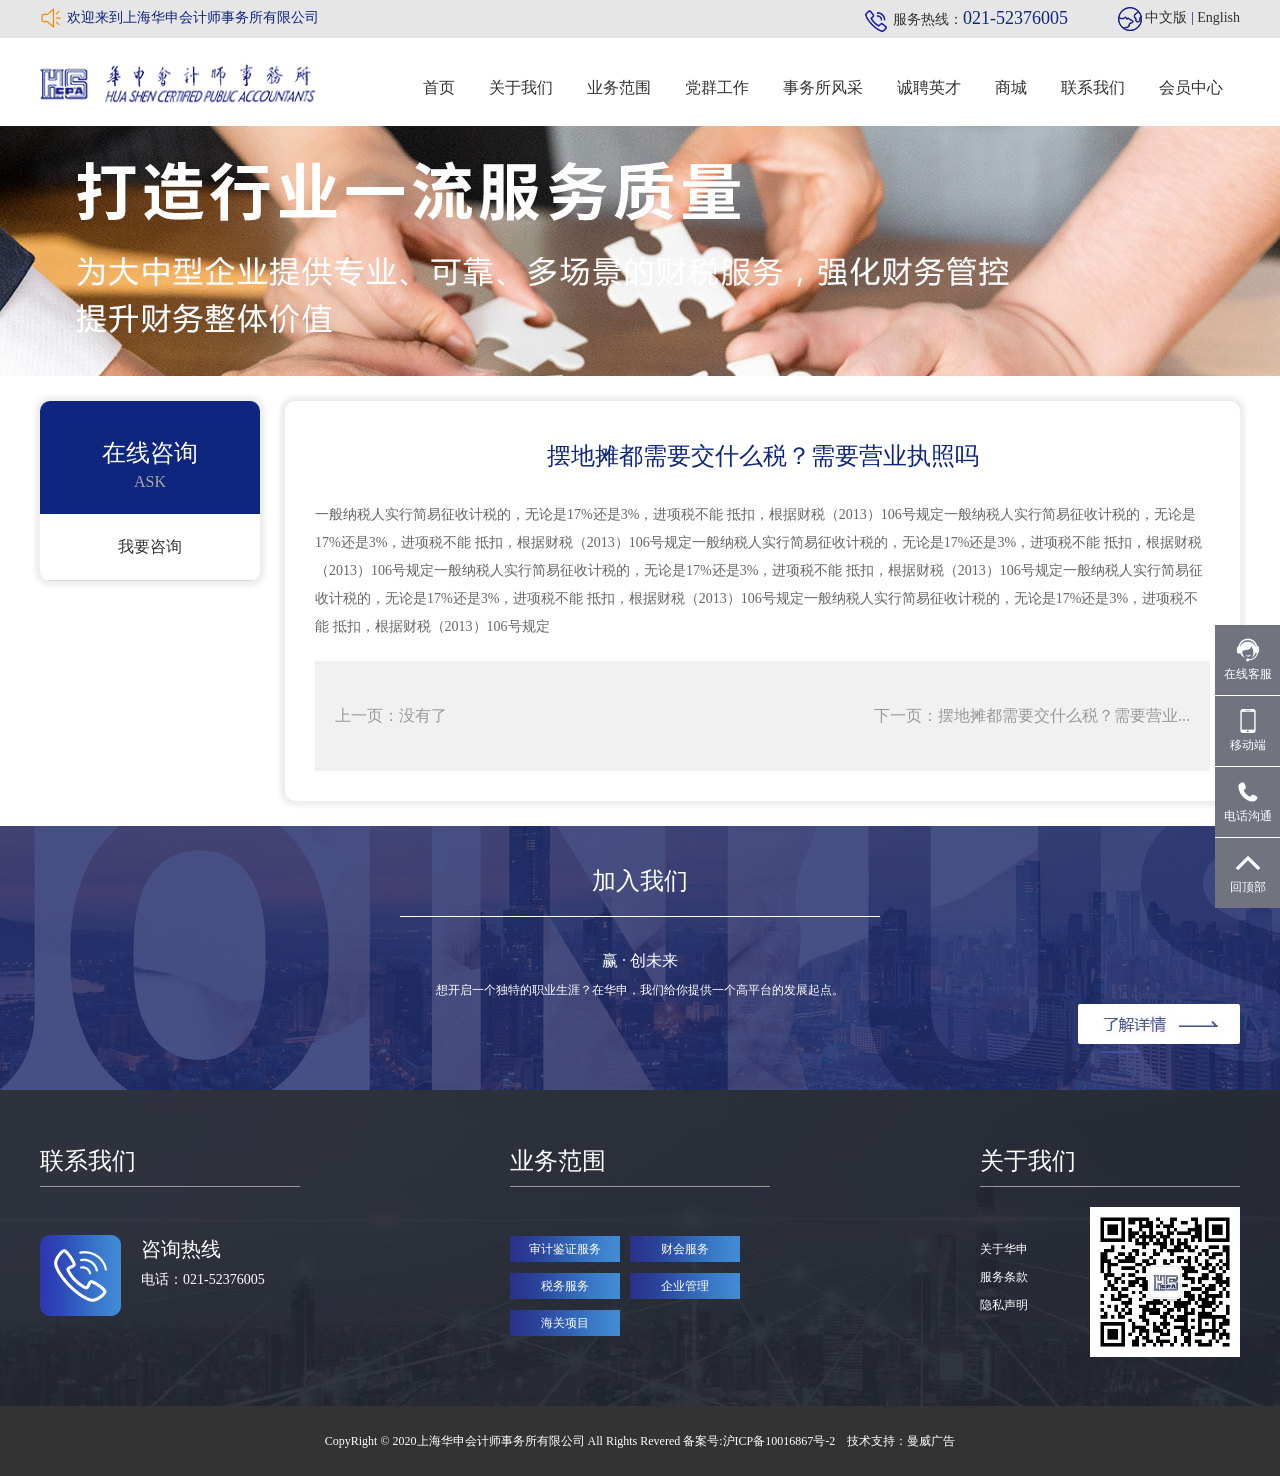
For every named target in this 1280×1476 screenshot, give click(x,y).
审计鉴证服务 (565, 1249)
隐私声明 (1004, 1305)
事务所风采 (823, 87)
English (1218, 17)
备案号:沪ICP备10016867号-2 (760, 1441)
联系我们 (1093, 87)
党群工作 (717, 87)
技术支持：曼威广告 (901, 1441)
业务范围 (619, 87)
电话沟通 (1248, 801)
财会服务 (685, 1249)
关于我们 (521, 87)
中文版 (1166, 17)
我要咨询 (150, 546)
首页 (439, 87)
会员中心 (1191, 87)
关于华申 (1004, 1249)
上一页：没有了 (391, 715)
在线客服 (1248, 659)
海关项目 (565, 1323)
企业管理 (685, 1286)
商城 (1011, 87)
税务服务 (565, 1286)
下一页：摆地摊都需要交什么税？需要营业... (1032, 715)
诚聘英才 (929, 87)
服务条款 (1004, 1277)
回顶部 (1248, 872)
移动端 (1248, 730)
